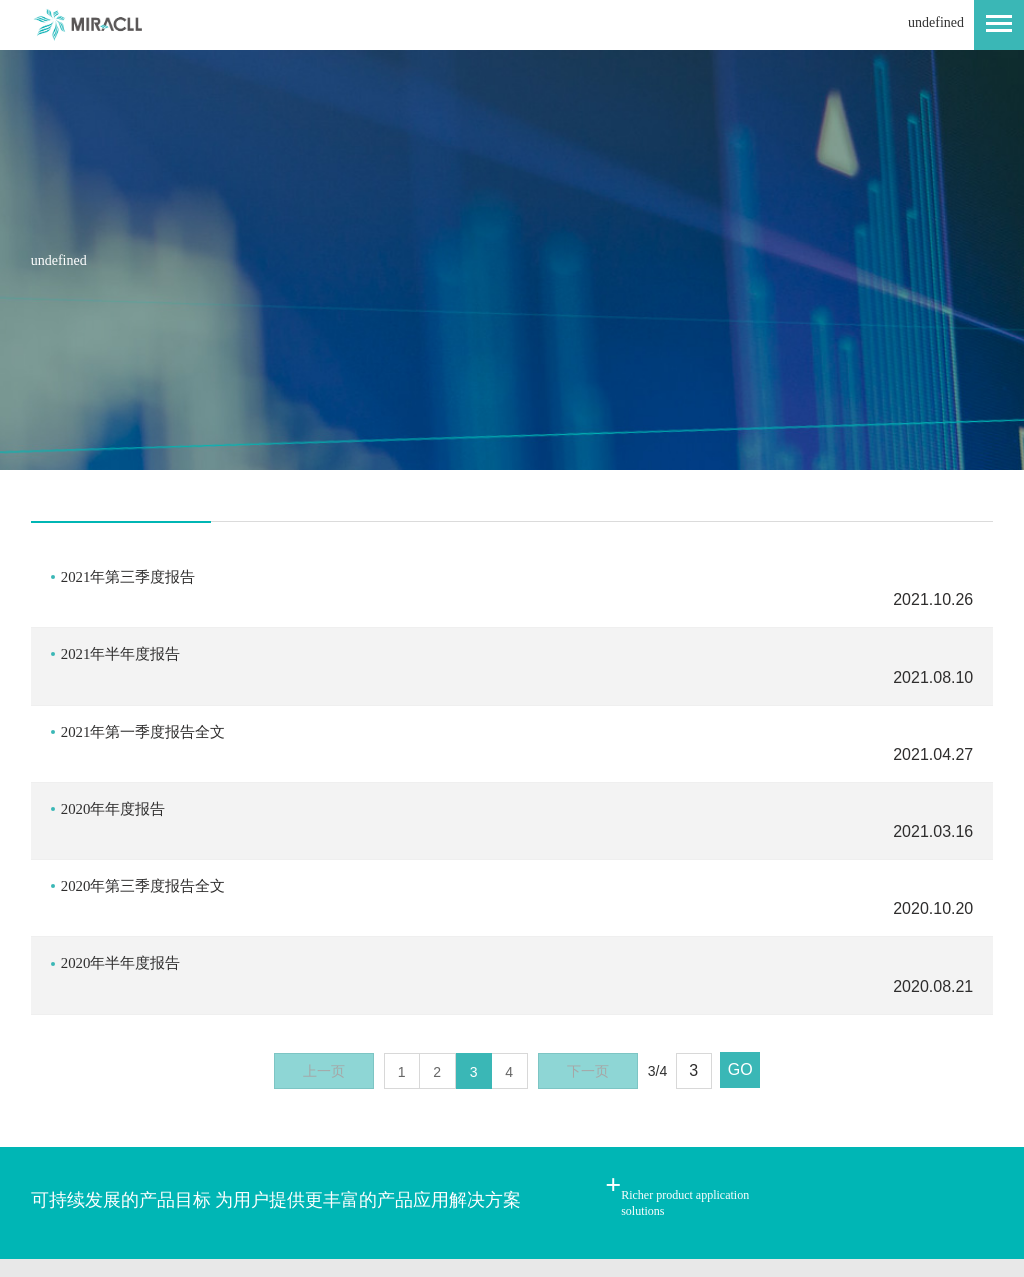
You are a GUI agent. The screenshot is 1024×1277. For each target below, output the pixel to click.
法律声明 (253, 1156)
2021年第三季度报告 (133, 577)
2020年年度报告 (117, 742)
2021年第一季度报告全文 (149, 687)
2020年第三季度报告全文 (149, 797)
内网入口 (350, 1156)
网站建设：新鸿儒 (532, 1192)
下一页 (588, 938)
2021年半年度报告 (125, 632)
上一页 (324, 938)
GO (740, 936)
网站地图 (156, 1156)
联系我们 (59, 1156)
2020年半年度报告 (125, 852)
